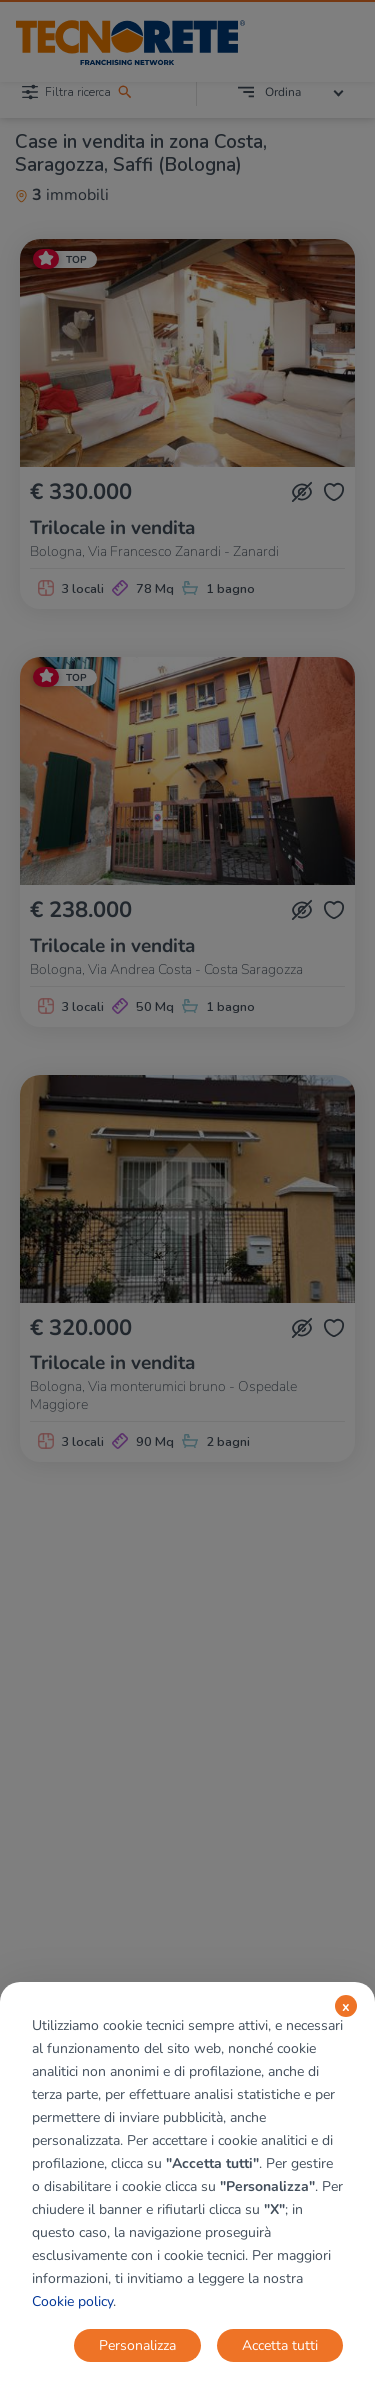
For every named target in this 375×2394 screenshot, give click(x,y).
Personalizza (137, 2345)
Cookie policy (72, 2301)
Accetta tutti (280, 2345)
